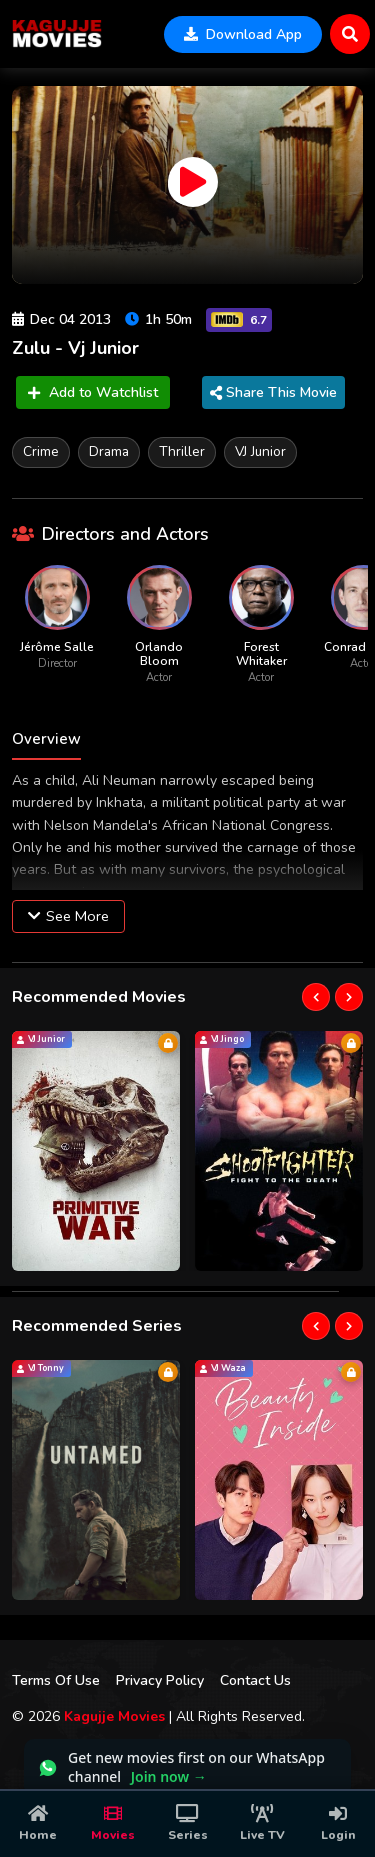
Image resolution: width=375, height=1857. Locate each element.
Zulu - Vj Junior (75, 348)
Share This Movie (273, 392)
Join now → (169, 1776)
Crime (41, 451)
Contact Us (255, 1680)
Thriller (182, 451)
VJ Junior (260, 451)
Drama (109, 451)
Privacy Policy (160, 1680)
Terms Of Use (56, 1680)
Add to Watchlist (93, 392)
